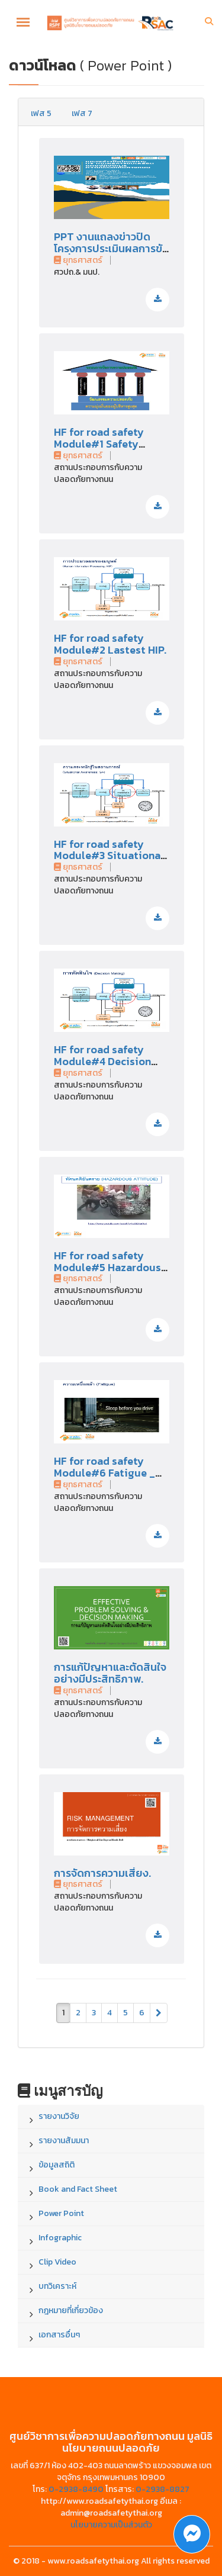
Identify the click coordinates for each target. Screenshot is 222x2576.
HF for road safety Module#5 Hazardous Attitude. (107, 1267)
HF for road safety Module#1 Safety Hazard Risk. (99, 444)
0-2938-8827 (162, 2489)
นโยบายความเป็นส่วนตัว (111, 2525)
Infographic (60, 2237)
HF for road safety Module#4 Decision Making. (102, 1061)
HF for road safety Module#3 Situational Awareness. (109, 856)
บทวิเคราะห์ (57, 2286)
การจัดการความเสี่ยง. (102, 1873)
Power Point (61, 2213)
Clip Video (57, 2262)
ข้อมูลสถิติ (56, 2165)
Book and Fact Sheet (77, 2189)
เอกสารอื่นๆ (59, 2335)
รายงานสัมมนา (63, 2140)
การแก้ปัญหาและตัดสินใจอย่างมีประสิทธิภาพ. (110, 1673)
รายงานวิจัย (58, 2116)
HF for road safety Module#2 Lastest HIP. (110, 644)
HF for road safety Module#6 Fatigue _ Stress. (104, 1473)
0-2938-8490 (76, 2489)
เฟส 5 (41, 113)
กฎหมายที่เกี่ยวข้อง (70, 2310)
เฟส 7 (82, 113)
